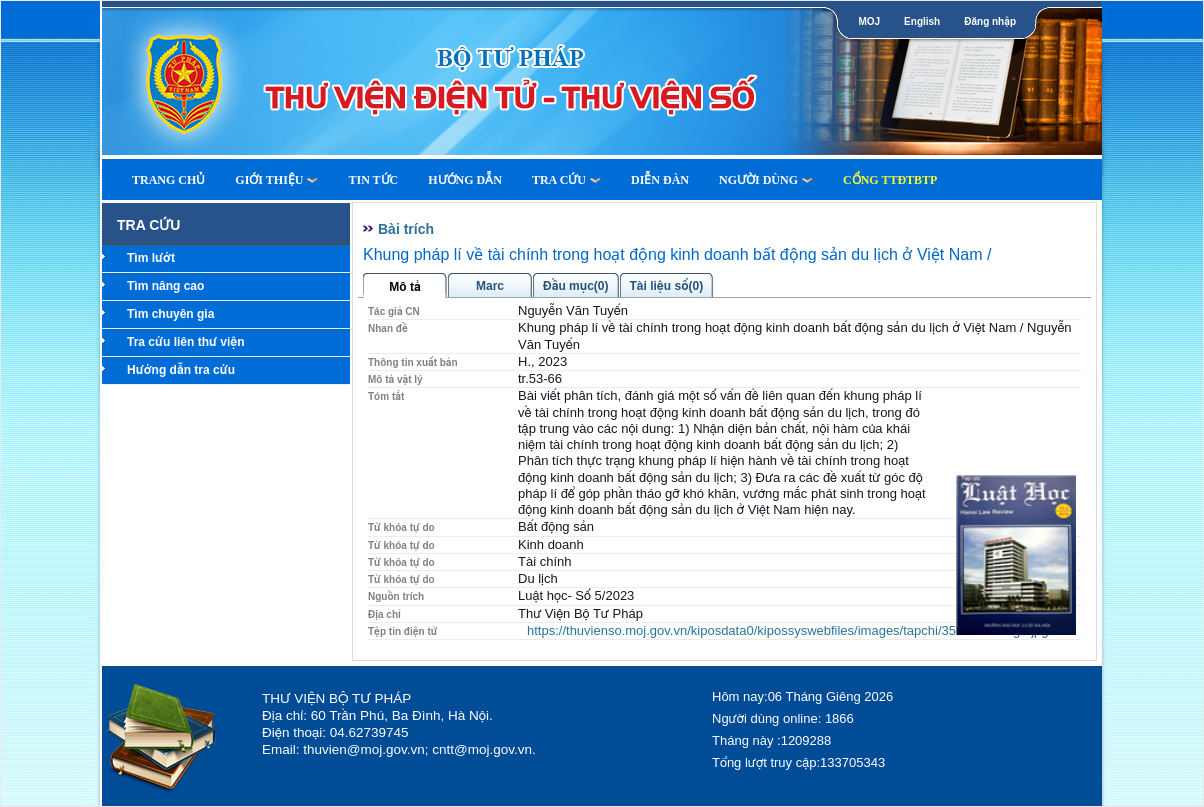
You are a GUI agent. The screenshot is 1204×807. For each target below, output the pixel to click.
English (922, 21)
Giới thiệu (276, 180)
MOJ (869, 21)
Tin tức (373, 180)
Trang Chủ (168, 180)
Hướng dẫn (465, 180)
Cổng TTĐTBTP (890, 180)
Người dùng (766, 180)
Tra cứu (566, 180)
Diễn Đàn (660, 180)
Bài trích (406, 229)
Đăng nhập (990, 21)
